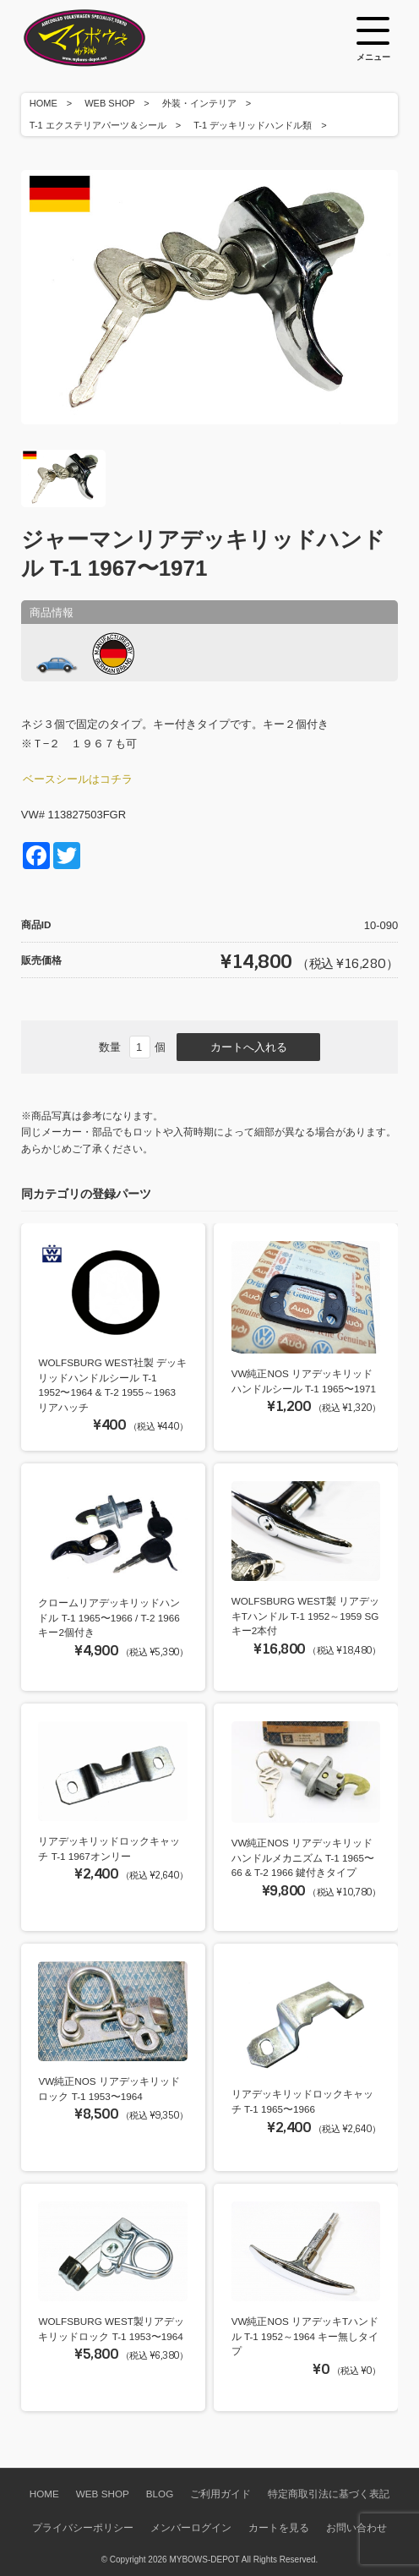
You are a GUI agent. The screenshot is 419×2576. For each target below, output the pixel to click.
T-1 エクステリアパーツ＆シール (98, 125)
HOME (43, 103)
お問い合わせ (356, 2527)
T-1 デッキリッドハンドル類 (252, 125)
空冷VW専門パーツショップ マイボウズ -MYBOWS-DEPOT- (105, 38)
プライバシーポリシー (82, 2527)
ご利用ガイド (220, 2493)
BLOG (159, 2493)
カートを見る (278, 2527)
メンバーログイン (190, 2527)
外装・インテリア (199, 103)
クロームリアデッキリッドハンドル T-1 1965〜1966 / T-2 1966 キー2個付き (109, 1617)
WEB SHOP (109, 103)
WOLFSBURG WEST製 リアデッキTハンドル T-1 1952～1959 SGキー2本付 (305, 1615)
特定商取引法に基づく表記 (328, 2493)
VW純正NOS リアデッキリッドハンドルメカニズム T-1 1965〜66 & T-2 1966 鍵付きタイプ (302, 1857)
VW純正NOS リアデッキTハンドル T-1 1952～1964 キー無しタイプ (305, 2336)
